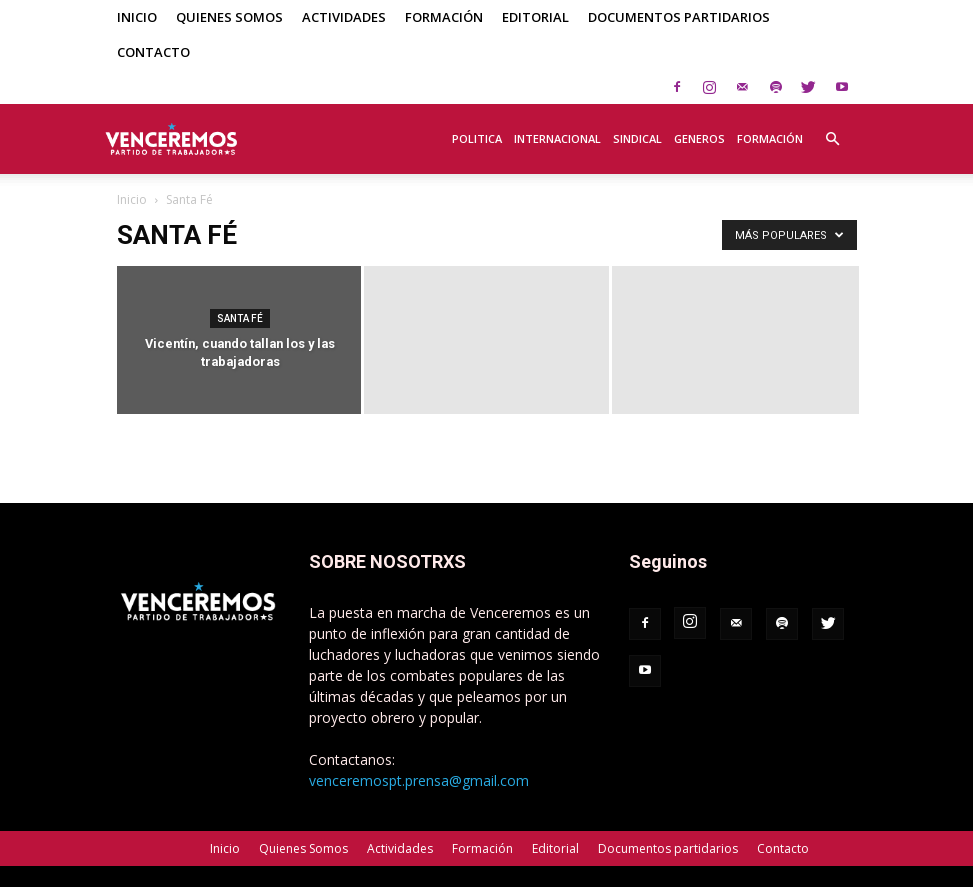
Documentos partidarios (679, 17)
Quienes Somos (229, 17)
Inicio (137, 17)
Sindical (637, 138)
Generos (699, 138)
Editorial (535, 17)
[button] (833, 128)
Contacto (153, 52)
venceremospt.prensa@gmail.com (419, 780)
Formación (444, 17)
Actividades (344, 17)
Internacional (557, 138)
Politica (477, 138)
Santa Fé (240, 318)
